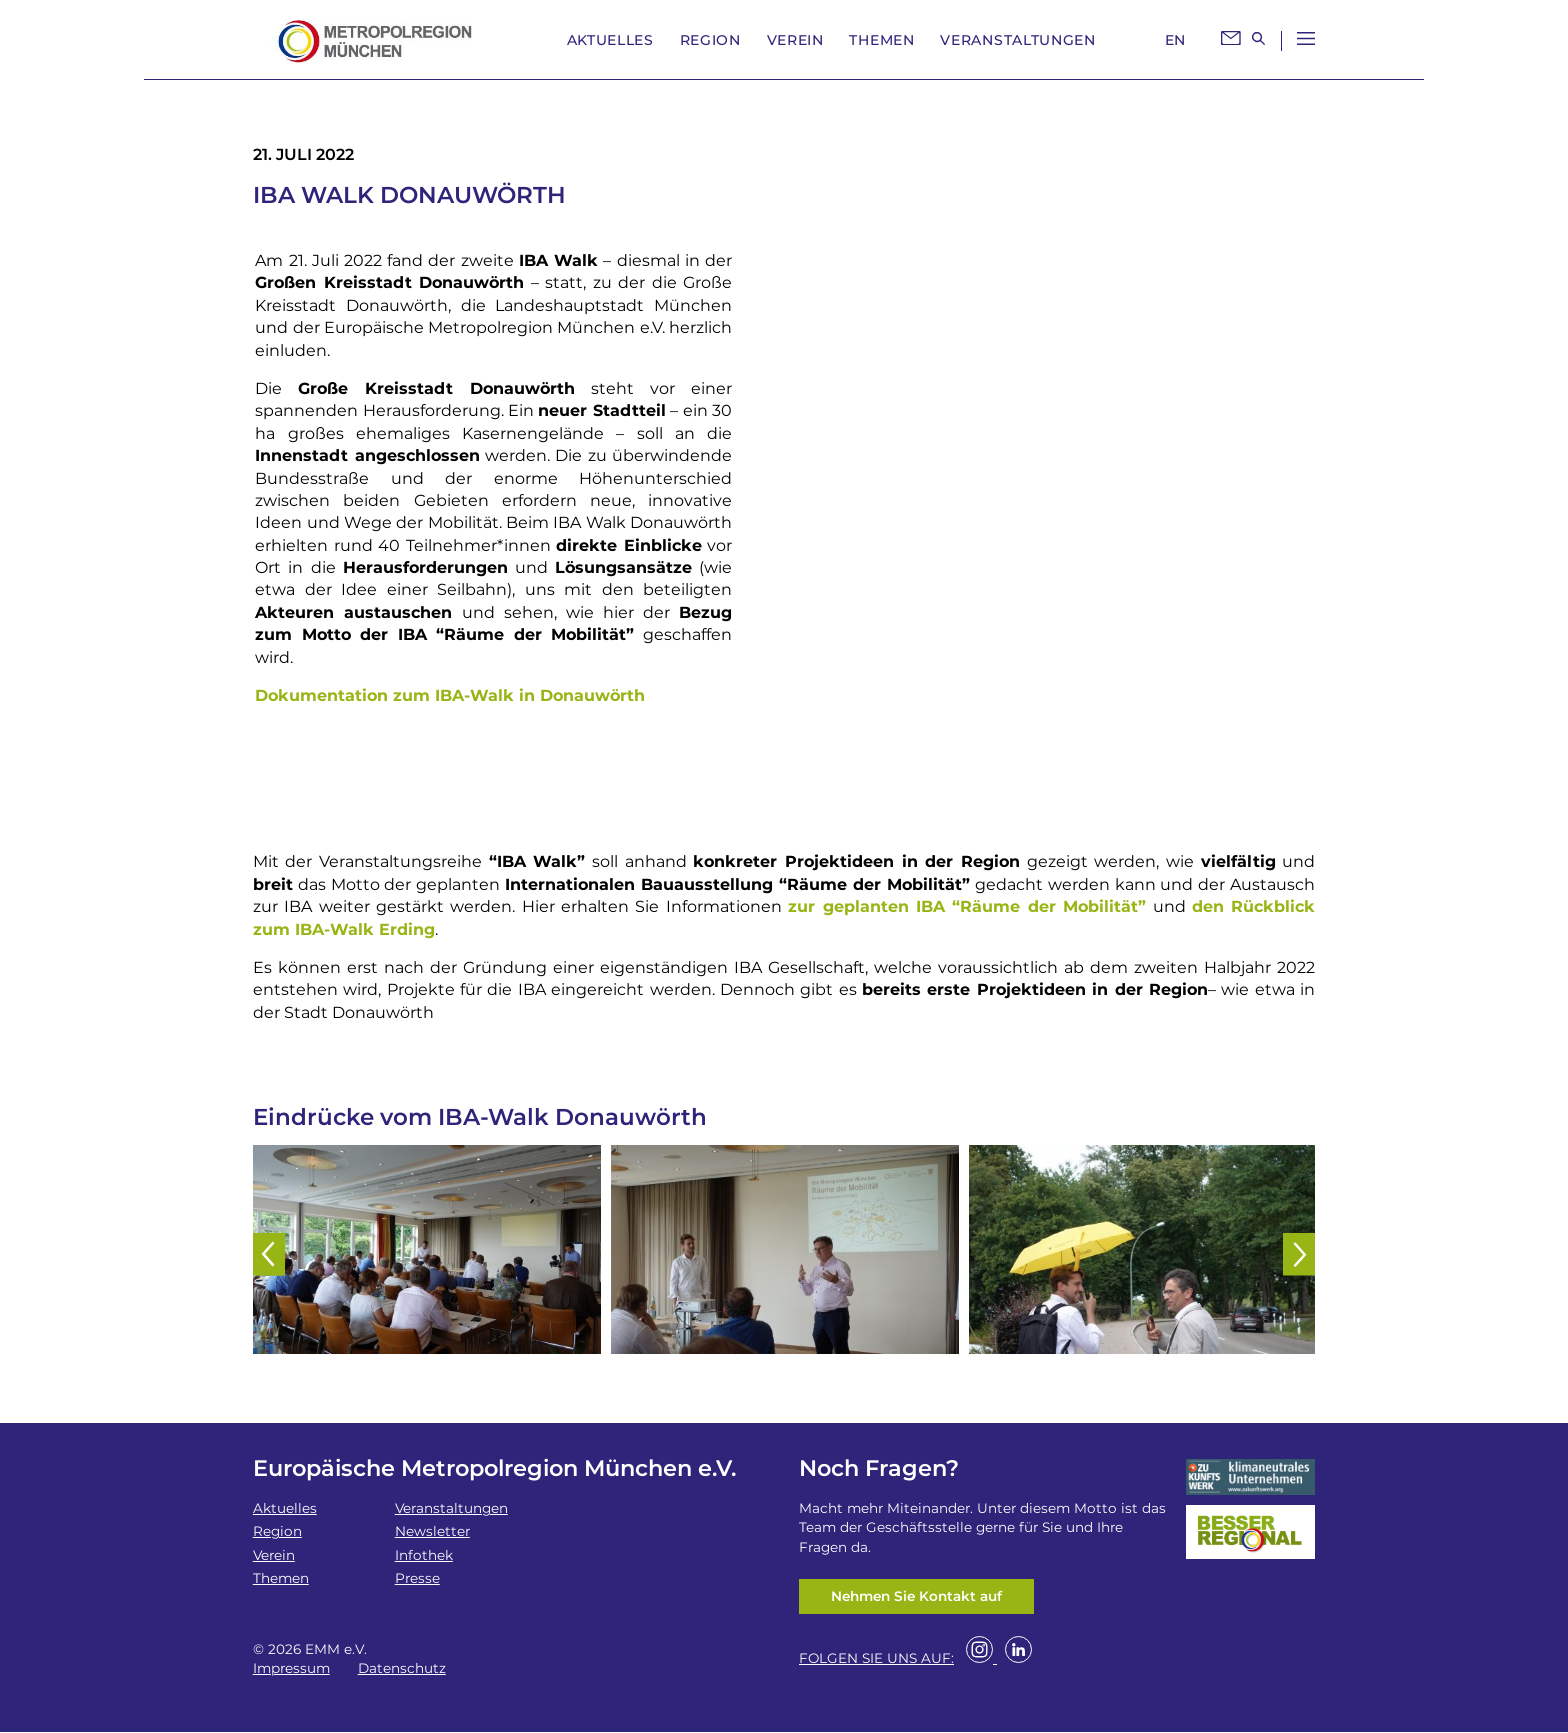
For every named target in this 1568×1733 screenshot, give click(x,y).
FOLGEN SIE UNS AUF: (876, 1659)
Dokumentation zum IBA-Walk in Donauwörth (450, 695)
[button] (266, 1249)
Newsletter (432, 1531)
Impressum (291, 1668)
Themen (881, 40)
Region (710, 40)
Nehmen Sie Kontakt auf (916, 1596)
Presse (417, 1578)
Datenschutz (402, 1668)
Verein (795, 40)
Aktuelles (610, 40)
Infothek (424, 1555)
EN (1175, 40)
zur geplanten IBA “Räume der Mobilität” (967, 906)
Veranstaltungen (1018, 40)
